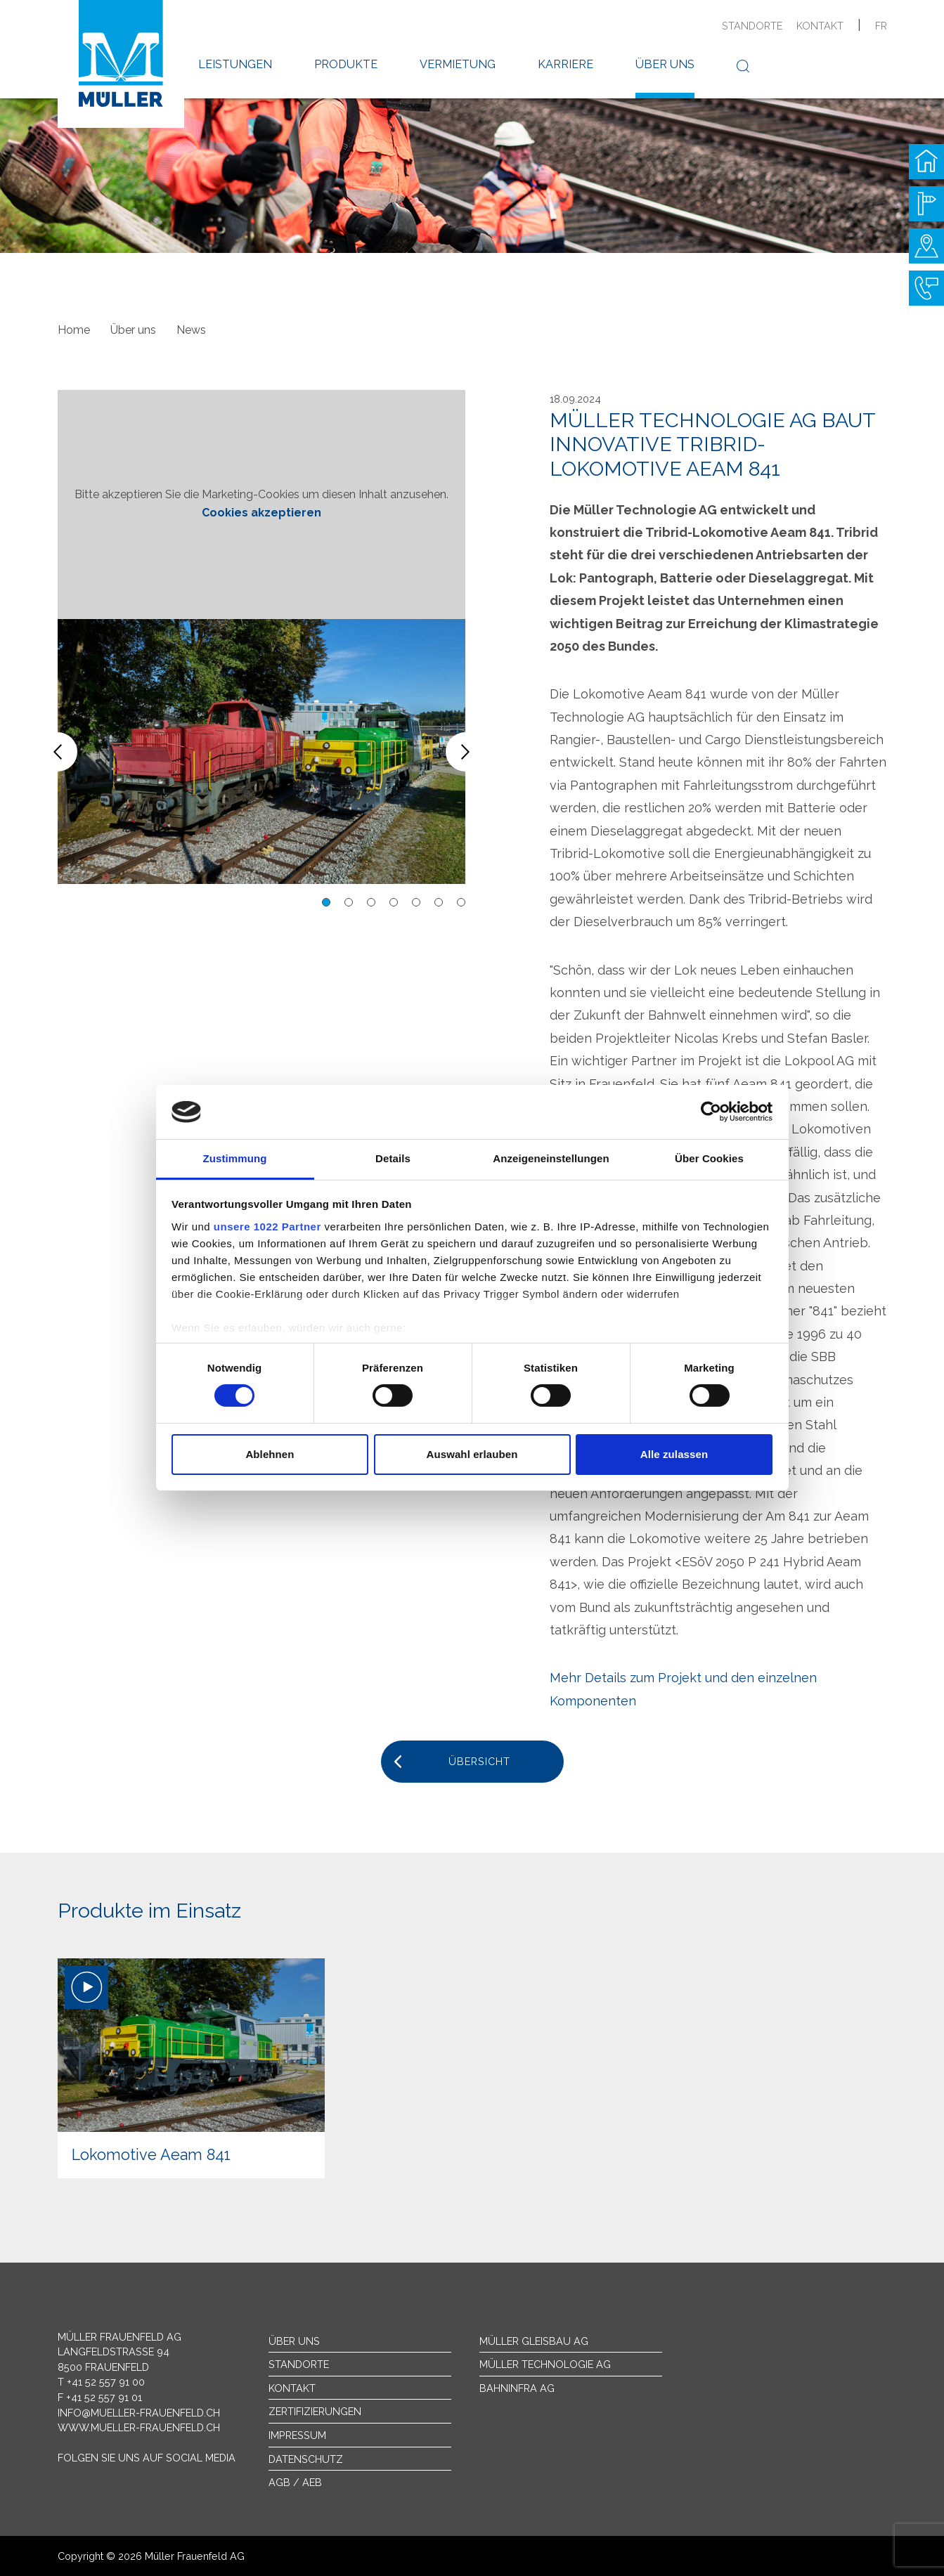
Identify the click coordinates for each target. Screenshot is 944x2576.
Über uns (664, 64)
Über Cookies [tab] (709, 1158)
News (191, 330)
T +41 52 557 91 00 (101, 2382)
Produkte (345, 64)
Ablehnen (269, 1454)
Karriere (565, 64)
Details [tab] (392, 1158)
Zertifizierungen (315, 2411)
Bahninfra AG (517, 2388)
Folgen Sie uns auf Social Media (146, 2458)
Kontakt (819, 26)
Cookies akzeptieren (261, 512)
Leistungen (235, 64)
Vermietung (458, 64)
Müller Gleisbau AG (533, 2341)
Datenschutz (306, 2459)
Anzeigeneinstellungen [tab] (551, 1158)
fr (881, 26)
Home (74, 330)
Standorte (752, 26)
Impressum (297, 2435)
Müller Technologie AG (545, 2364)
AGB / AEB (295, 2482)
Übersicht (479, 1761)
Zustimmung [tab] (235, 1158)
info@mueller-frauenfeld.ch (139, 2413)
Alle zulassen (674, 1454)
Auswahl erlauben (472, 1454)
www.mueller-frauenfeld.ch (139, 2427)
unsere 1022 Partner (267, 1226)
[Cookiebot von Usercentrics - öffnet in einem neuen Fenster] (710, 1111)
